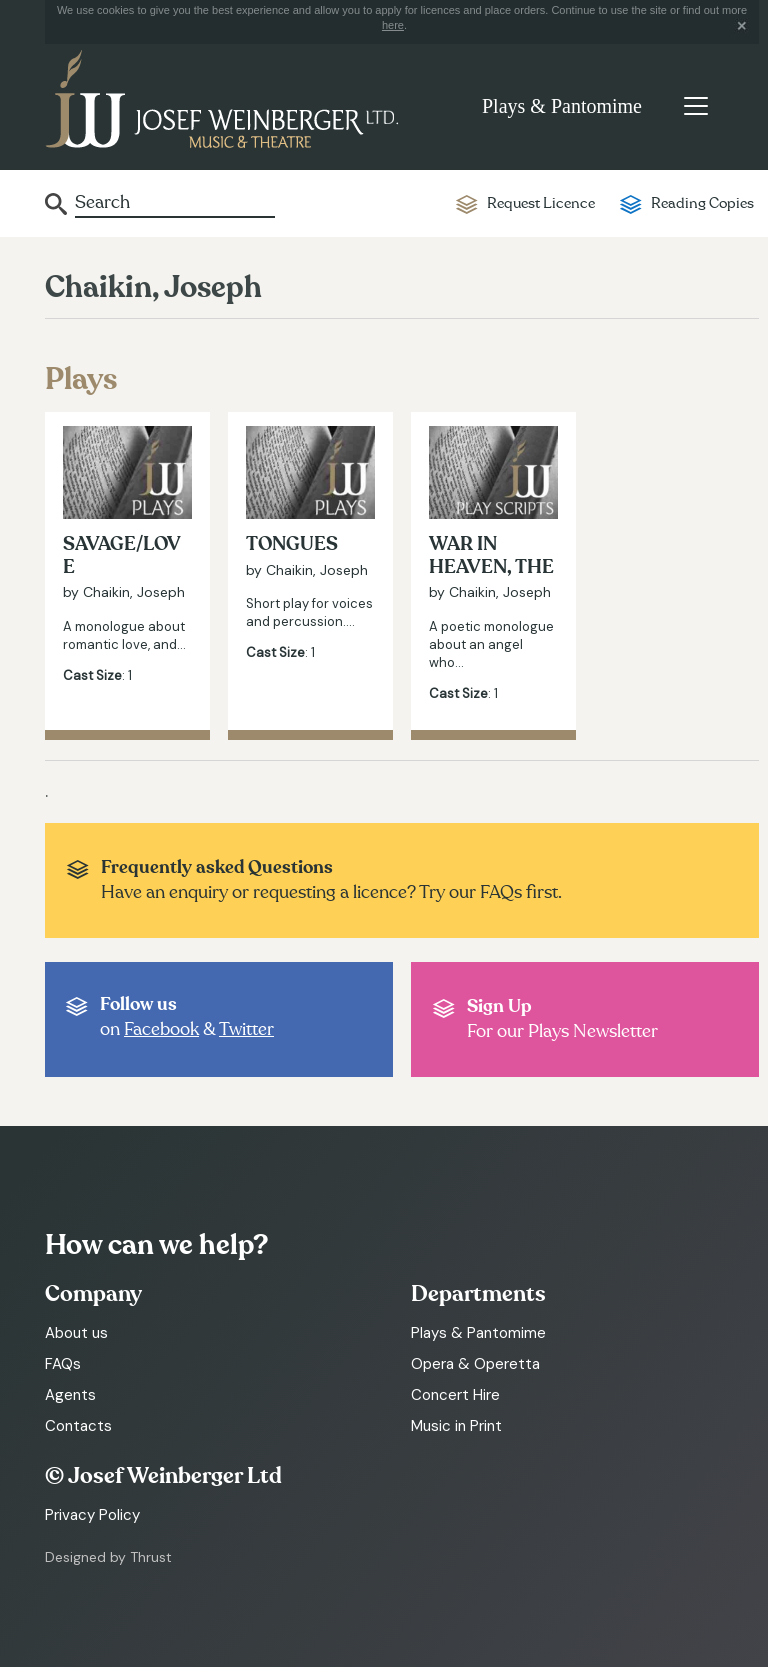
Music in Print (456, 1426)
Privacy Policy (92, 1515)
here (393, 25)
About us (76, 1333)
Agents (70, 1395)
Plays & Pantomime (562, 106)
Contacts (78, 1426)
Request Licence (541, 203)
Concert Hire (455, 1395)
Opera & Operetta (475, 1364)
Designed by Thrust (108, 1557)
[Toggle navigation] (695, 106)
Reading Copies (702, 203)
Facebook (161, 1029)
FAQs (63, 1364)
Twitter (246, 1029)
